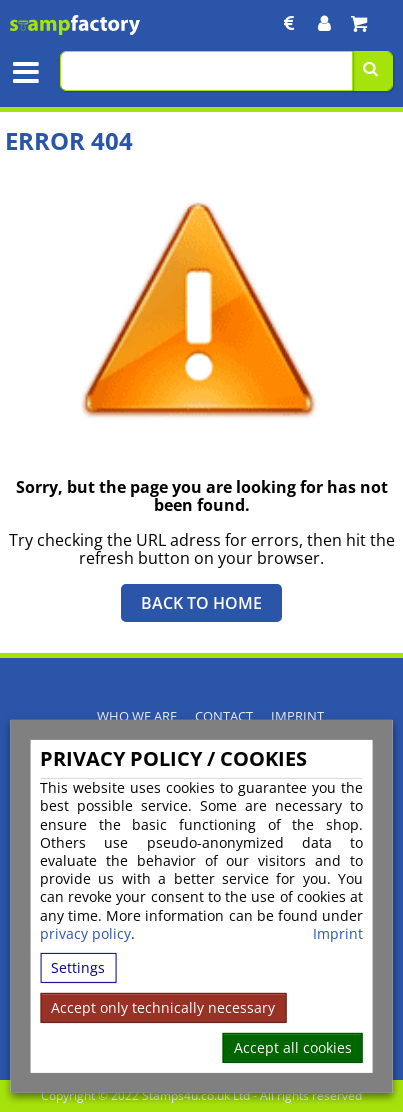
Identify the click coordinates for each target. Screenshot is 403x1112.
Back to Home (201, 603)
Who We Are (137, 716)
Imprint (338, 934)
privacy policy (85, 933)
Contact (224, 716)
